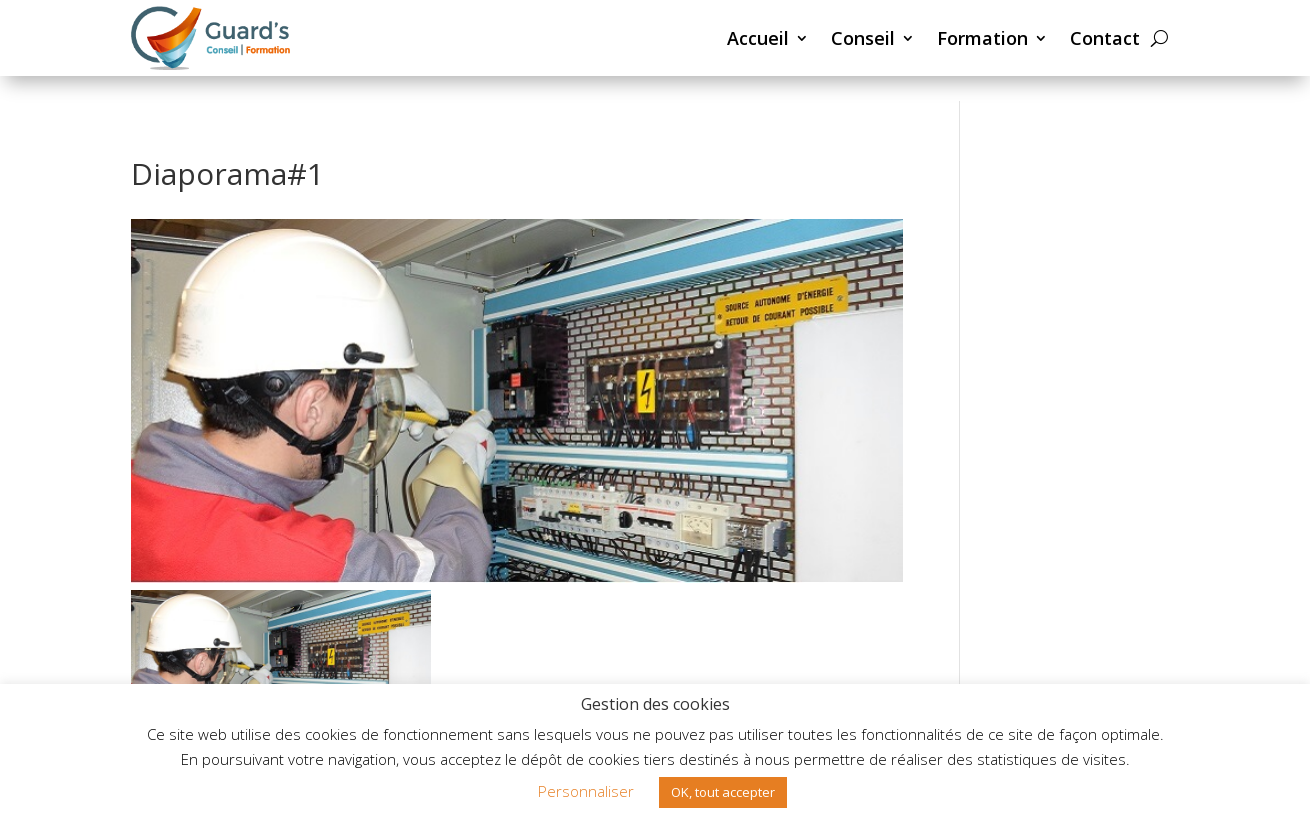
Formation (982, 38)
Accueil (758, 38)
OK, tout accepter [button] (723, 792)
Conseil (863, 38)
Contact (1105, 38)
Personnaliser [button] (586, 791)
